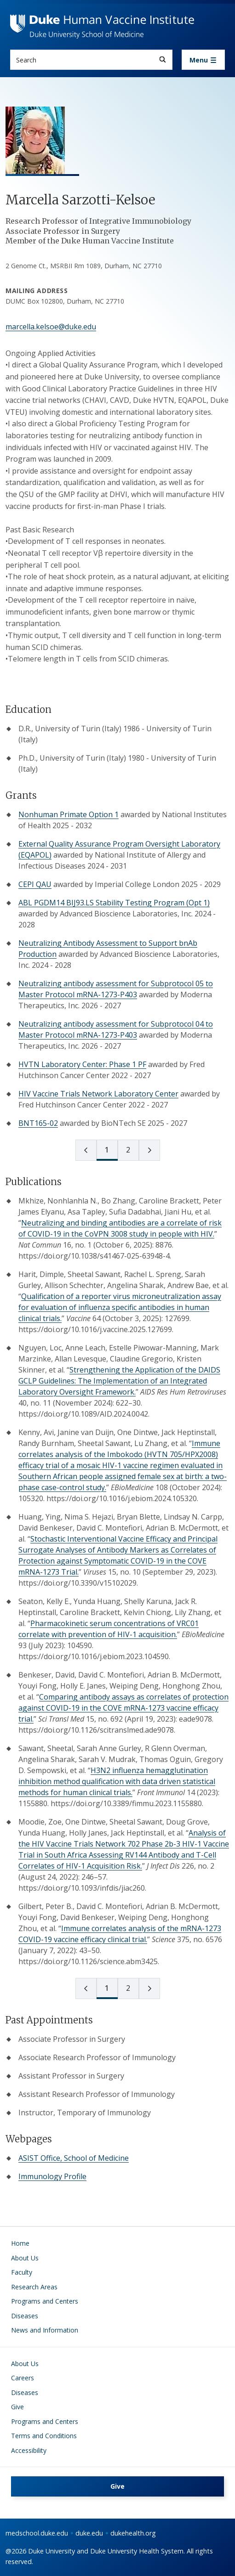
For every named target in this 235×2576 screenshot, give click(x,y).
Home (20, 2243)
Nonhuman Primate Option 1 (68, 814)
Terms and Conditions (44, 2435)
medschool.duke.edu (37, 2533)
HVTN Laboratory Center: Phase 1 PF (82, 1064)
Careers (22, 2377)
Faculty (21, 2272)
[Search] (162, 59)
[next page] (149, 1150)
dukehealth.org (133, 2533)
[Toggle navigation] (203, 60)
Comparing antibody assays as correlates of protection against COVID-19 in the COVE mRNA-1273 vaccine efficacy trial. (123, 1708)
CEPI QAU (35, 884)
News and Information (44, 2330)
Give (17, 2406)
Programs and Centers (44, 2301)
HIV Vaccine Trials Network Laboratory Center (98, 1094)
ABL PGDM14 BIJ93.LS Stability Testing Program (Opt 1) (114, 903)
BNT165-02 (38, 1123)
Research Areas (34, 2286)
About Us (25, 2258)
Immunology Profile (52, 2176)
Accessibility (28, 2450)
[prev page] (86, 1150)
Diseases (24, 2315)
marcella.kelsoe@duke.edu (51, 327)
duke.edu (89, 2533)
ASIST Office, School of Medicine (73, 2158)
